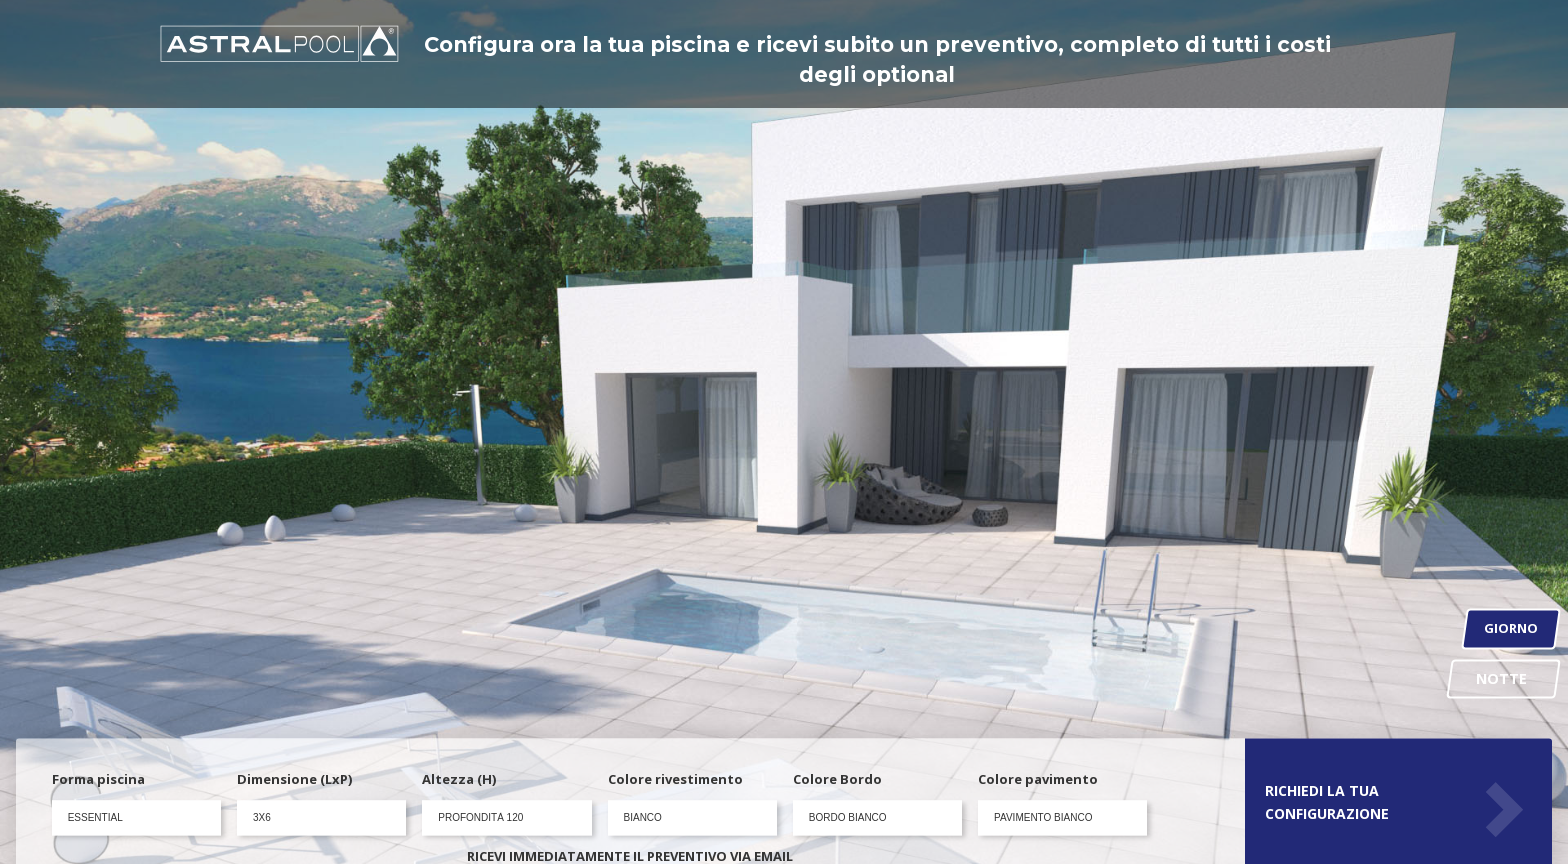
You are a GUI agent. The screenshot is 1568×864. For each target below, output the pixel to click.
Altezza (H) (459, 780)
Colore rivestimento (675, 780)
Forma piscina (98, 780)
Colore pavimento (1038, 780)
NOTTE (1503, 677)
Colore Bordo (837, 780)
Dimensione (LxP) (294, 780)
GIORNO (1511, 629)
